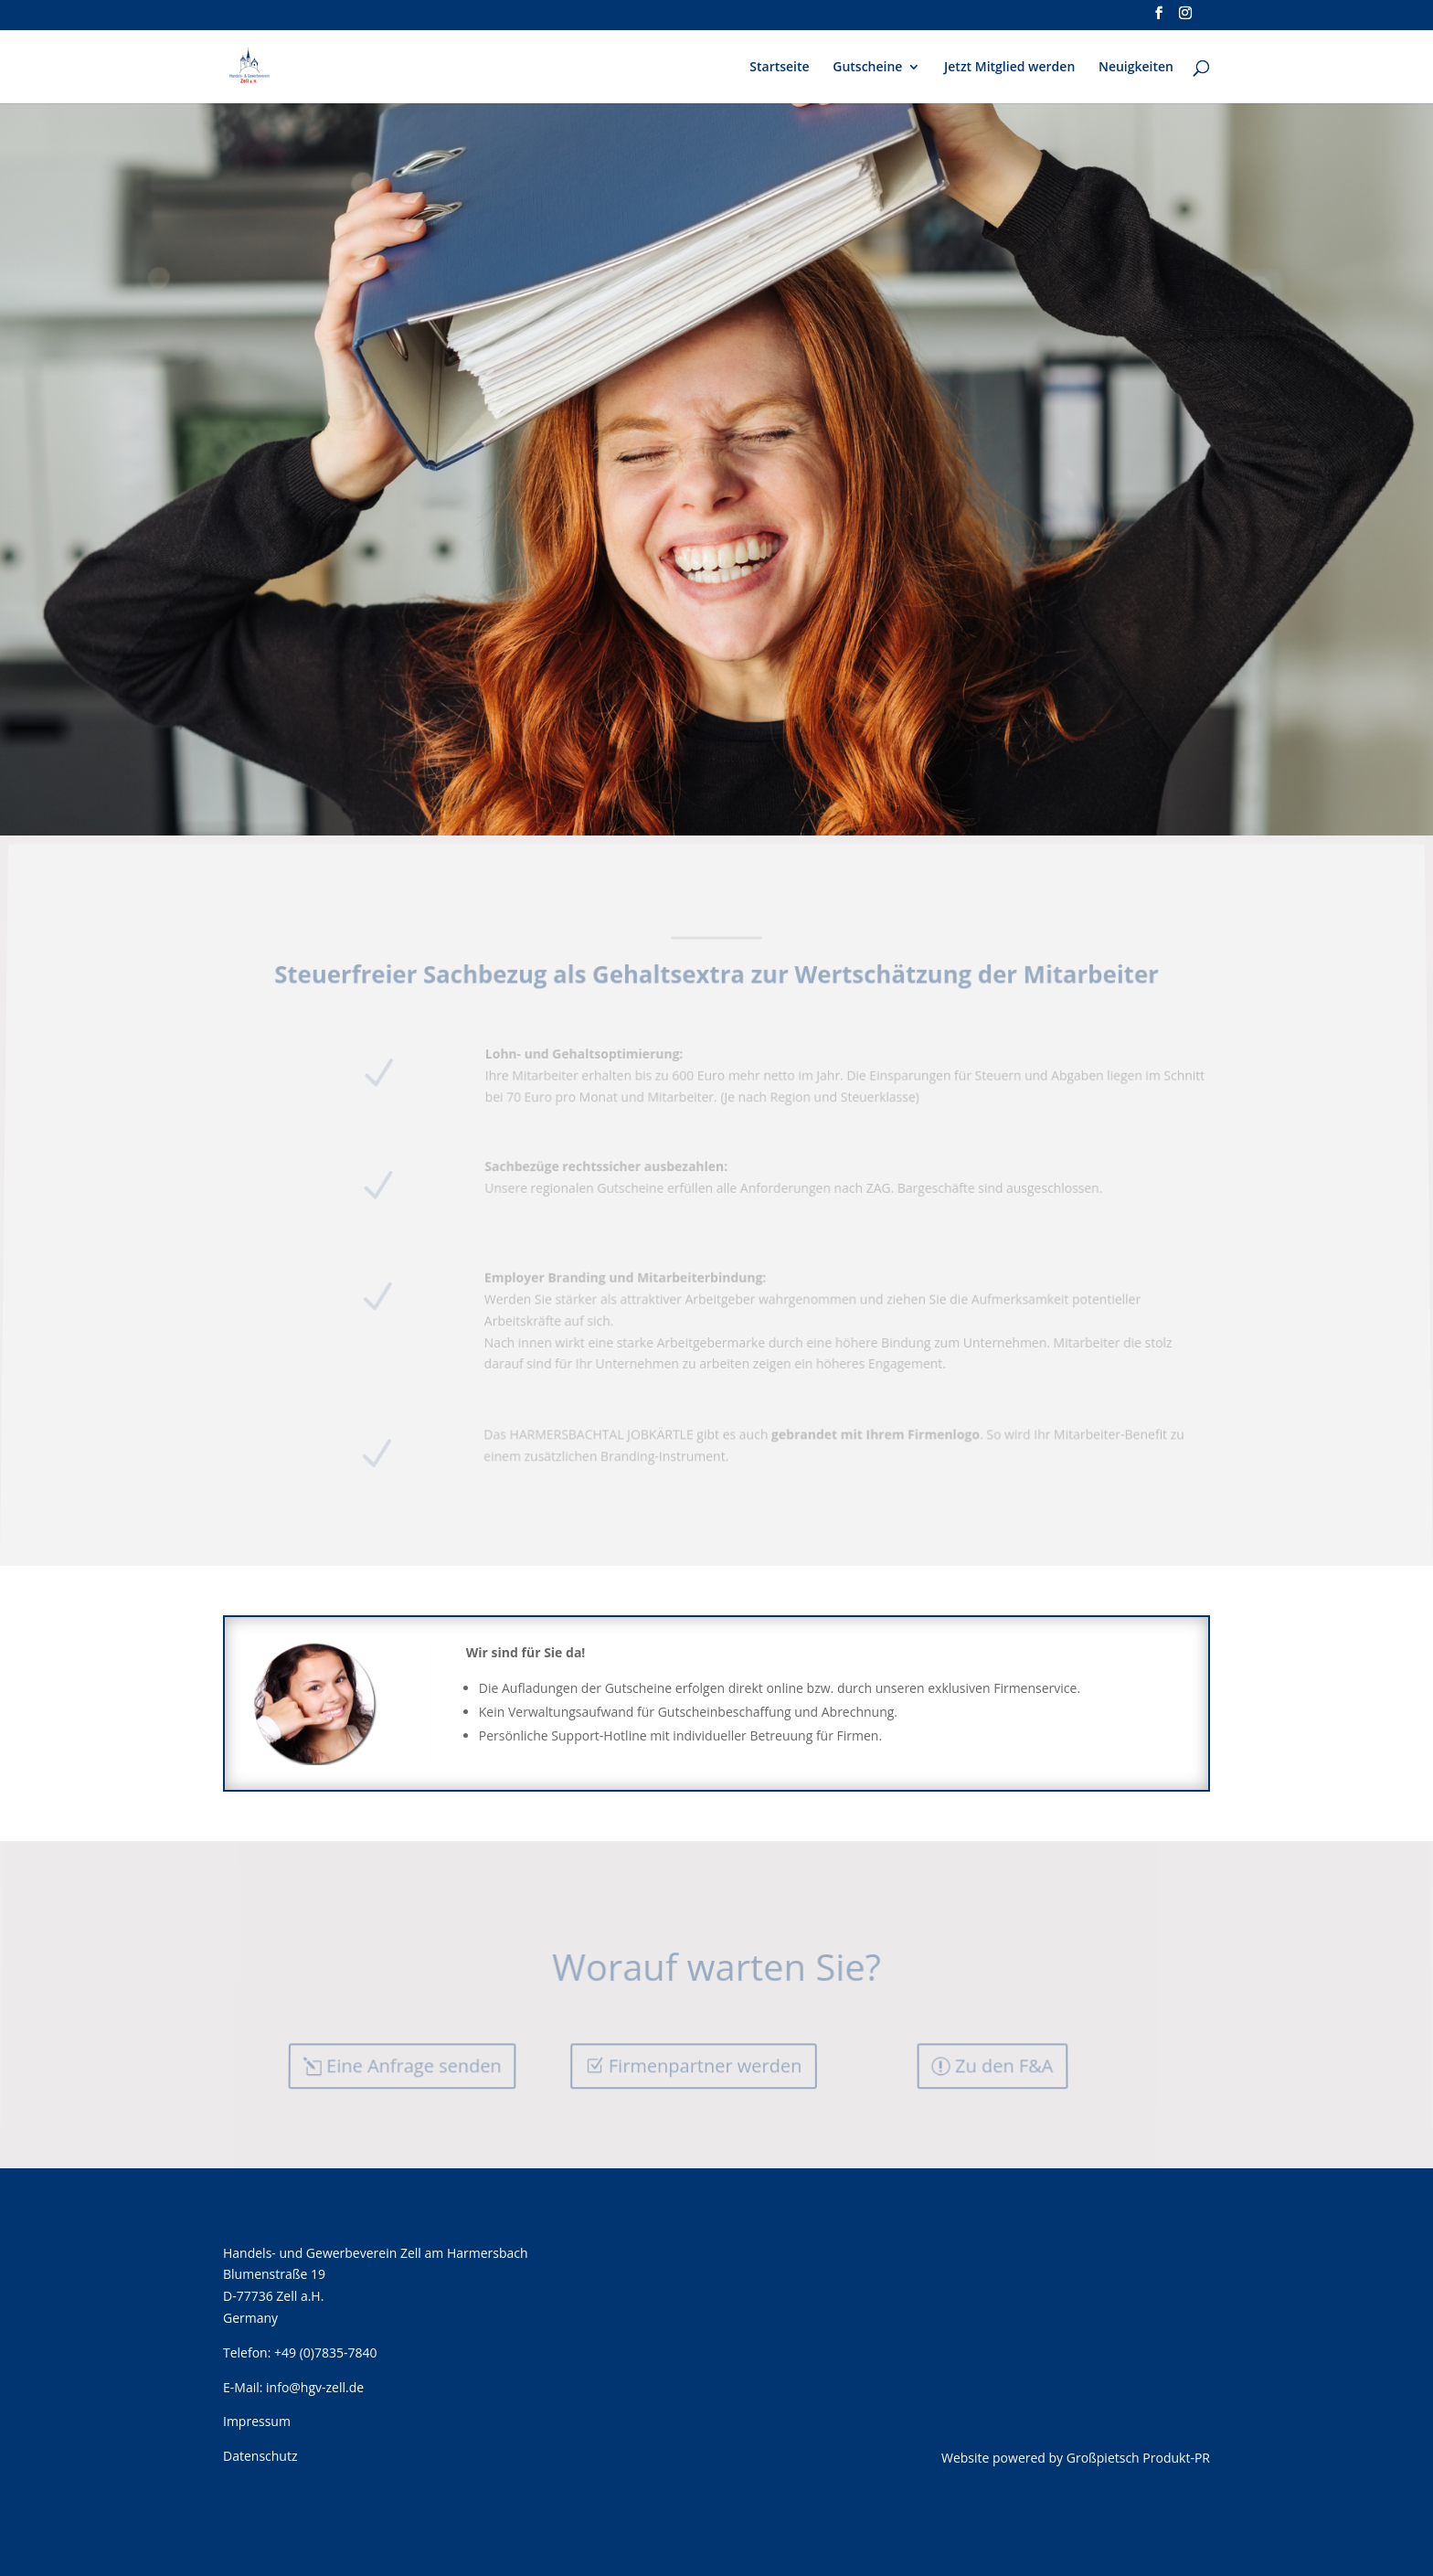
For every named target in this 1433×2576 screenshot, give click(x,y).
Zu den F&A (1004, 2065)
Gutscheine (867, 67)
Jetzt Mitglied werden (1009, 67)
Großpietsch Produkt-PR (1138, 2457)
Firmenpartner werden (705, 2065)
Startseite (779, 67)
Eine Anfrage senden (415, 2065)
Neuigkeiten (1136, 67)
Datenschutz (260, 2455)
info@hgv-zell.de (315, 2387)
